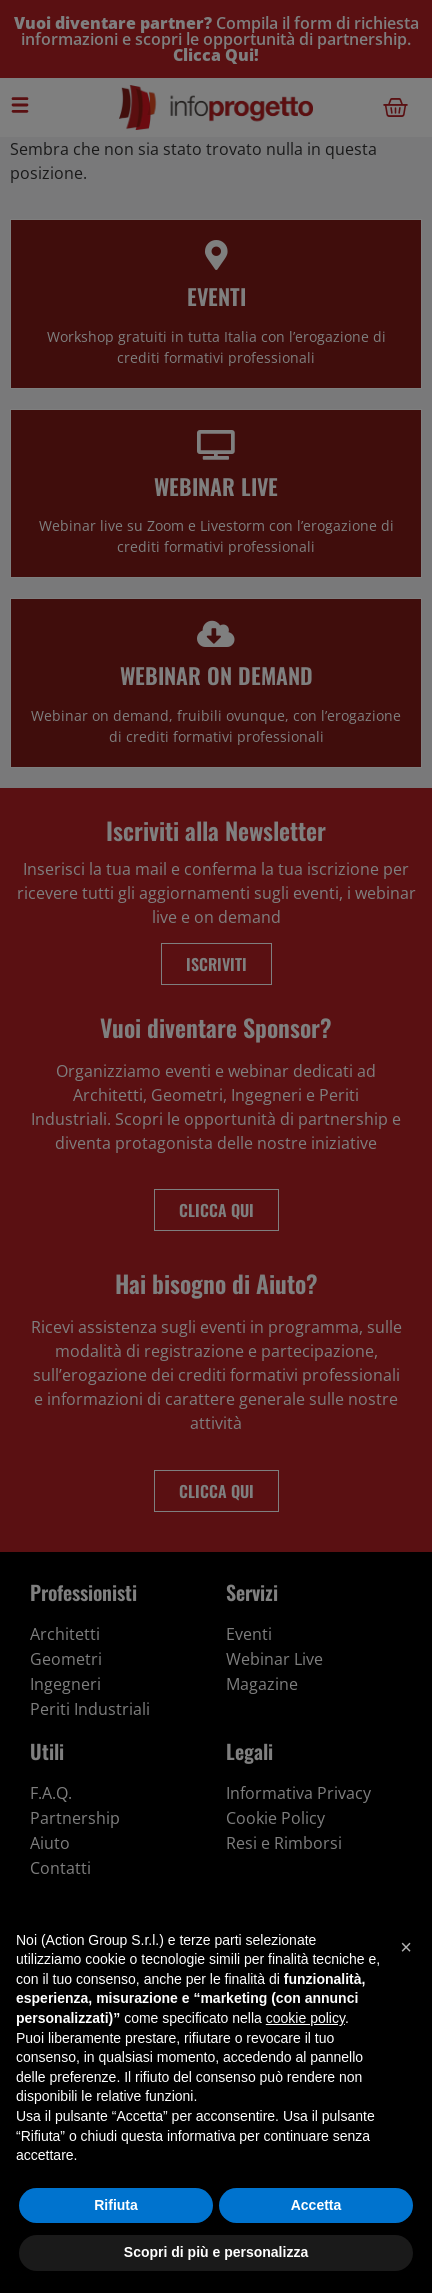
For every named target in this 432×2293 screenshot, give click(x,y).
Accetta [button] (316, 2205)
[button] (406, 1947)
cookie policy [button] (305, 2018)
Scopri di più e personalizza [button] (216, 2252)
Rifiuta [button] (116, 2205)
